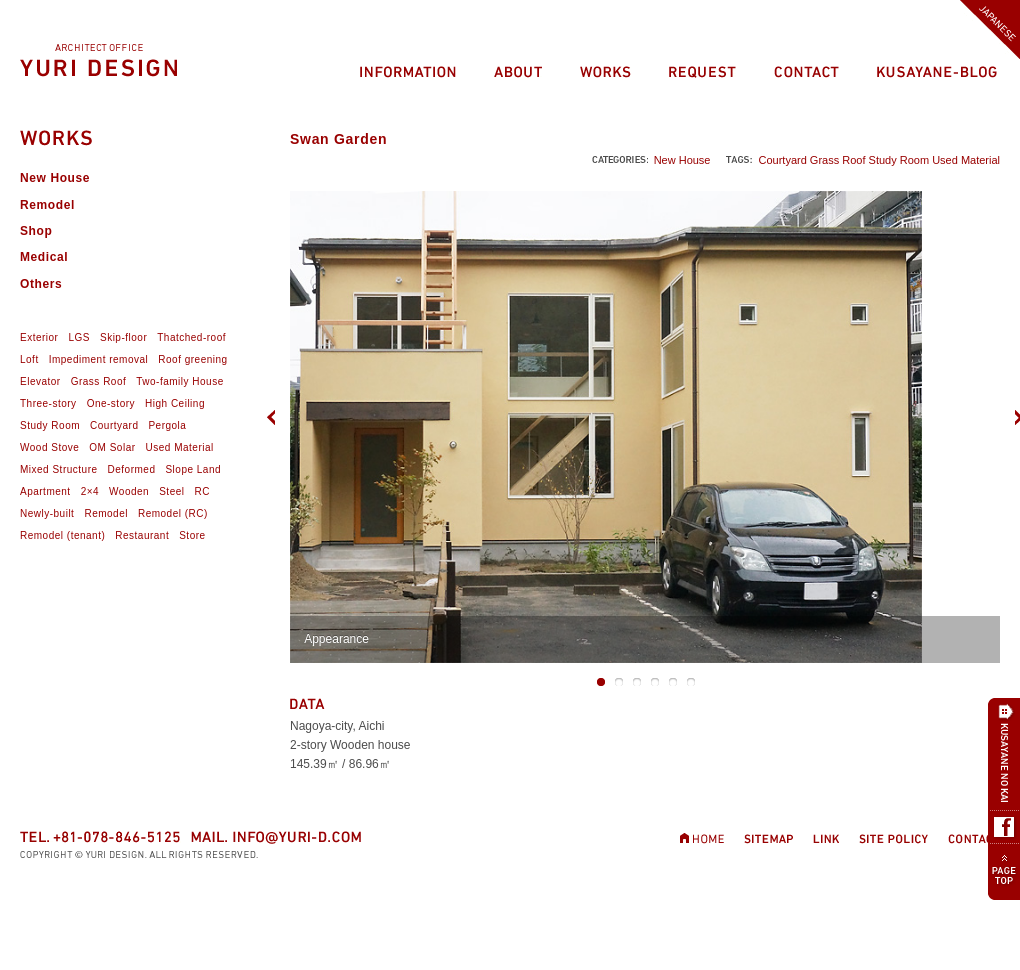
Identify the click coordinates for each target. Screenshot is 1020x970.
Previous (276, 416)
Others (41, 284)
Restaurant (142, 535)
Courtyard (782, 160)
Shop (36, 231)
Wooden (129, 491)
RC (201, 491)
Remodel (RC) (173, 513)
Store (192, 535)
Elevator (40, 381)
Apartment (45, 491)
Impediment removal (99, 359)
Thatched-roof (191, 337)
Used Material (966, 160)
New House (682, 160)
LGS (79, 337)
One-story (111, 403)
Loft (29, 359)
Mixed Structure (59, 469)
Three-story (48, 403)
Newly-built (47, 513)
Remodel (47, 205)
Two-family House (179, 381)
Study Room (899, 160)
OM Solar (112, 447)
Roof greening (192, 359)
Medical (44, 257)
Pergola (167, 425)
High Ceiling (175, 403)
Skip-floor (123, 337)
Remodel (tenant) (62, 535)
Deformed (132, 469)
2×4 (90, 491)
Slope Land (193, 469)
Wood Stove (49, 447)
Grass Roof (838, 160)
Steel (171, 491)
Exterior (39, 337)
